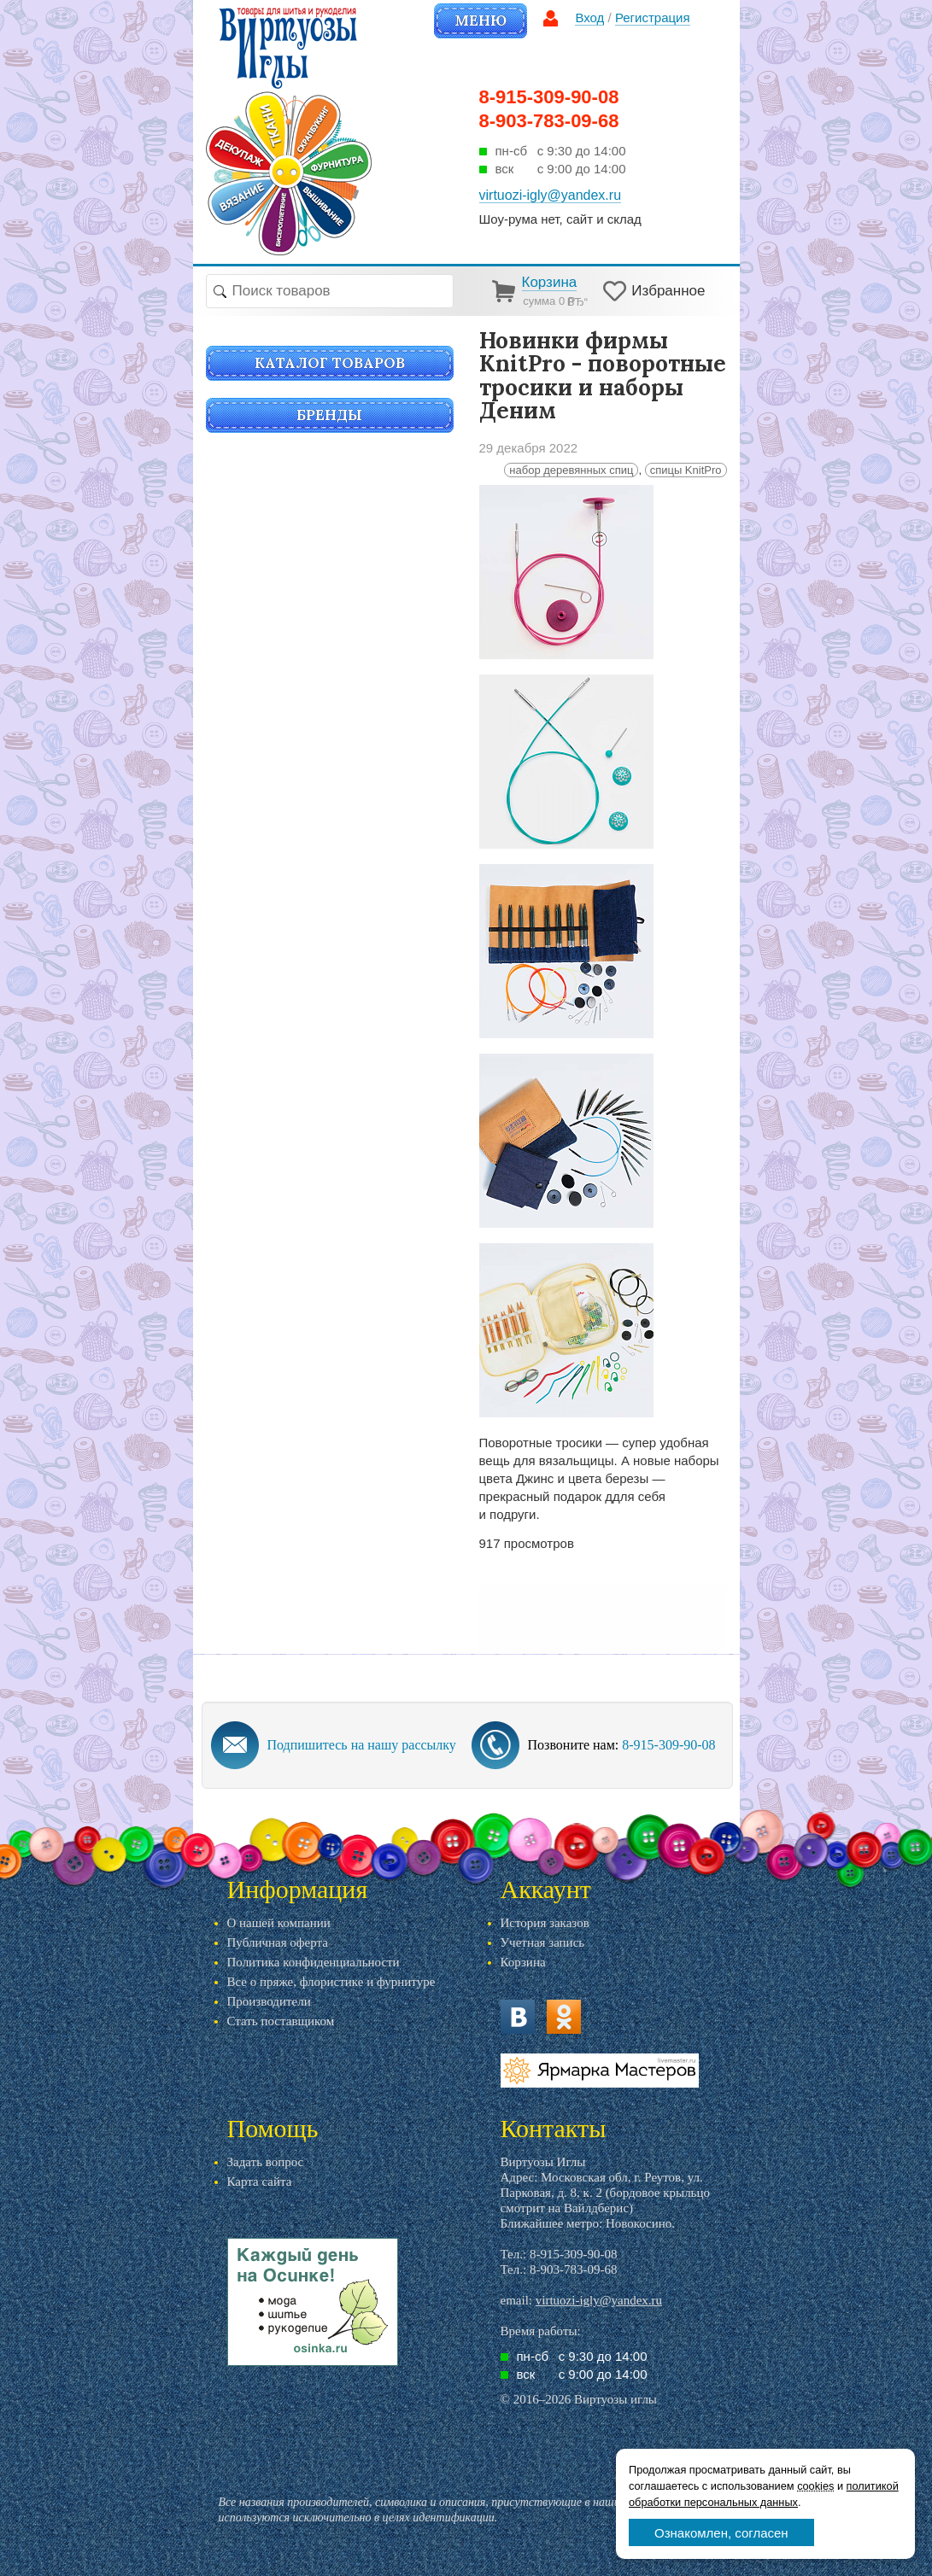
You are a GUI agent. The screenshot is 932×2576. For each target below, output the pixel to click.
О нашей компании (279, 1923)
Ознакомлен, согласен (721, 2533)
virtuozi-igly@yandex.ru (599, 2300)
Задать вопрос (265, 2162)
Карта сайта (259, 2181)
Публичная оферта (277, 1942)
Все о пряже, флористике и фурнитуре (331, 1982)
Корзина (523, 1962)
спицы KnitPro (686, 470)
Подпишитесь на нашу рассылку (361, 1745)
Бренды (329, 415)
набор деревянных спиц (571, 470)
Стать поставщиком (281, 2021)
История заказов (545, 1923)
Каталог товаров (330, 362)
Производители (269, 2001)
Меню (480, 20)
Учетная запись (543, 1942)
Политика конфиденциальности (313, 1962)
